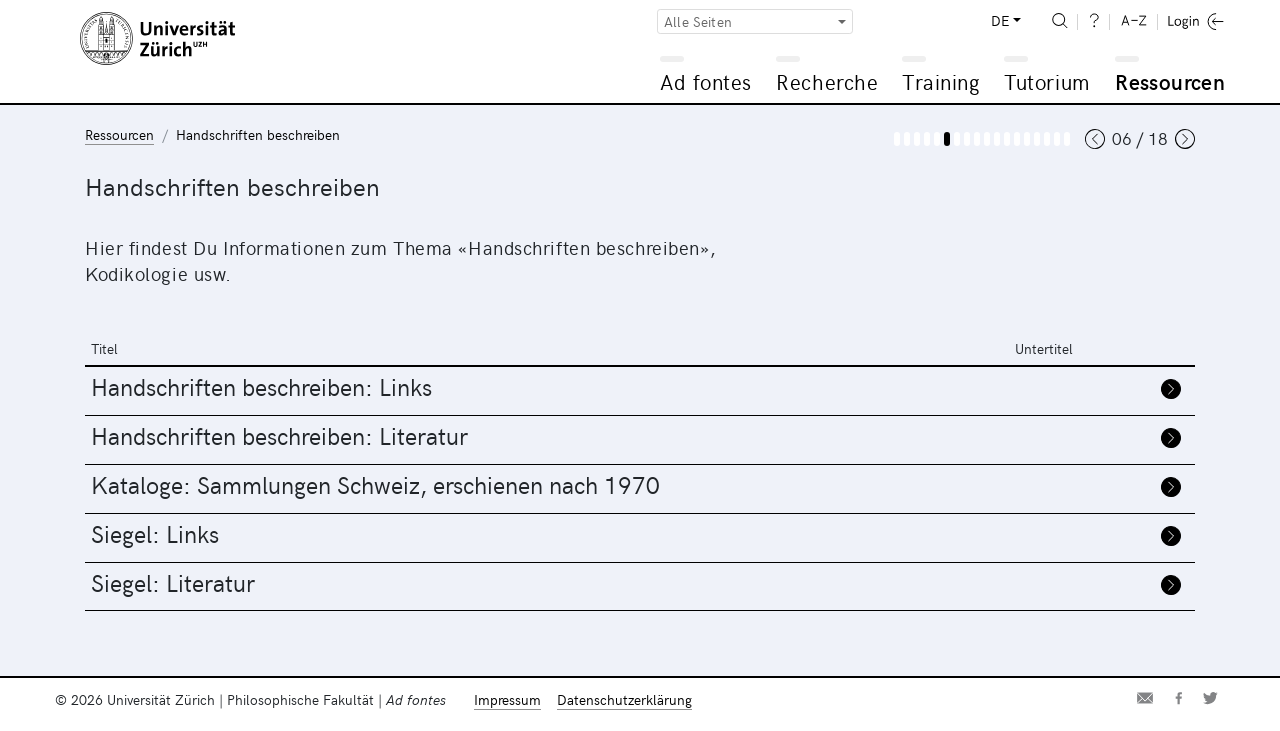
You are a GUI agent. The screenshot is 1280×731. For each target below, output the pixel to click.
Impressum (507, 699)
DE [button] (1000, 20)
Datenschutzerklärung (624, 699)
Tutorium (1046, 81)
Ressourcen (1170, 81)
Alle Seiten (698, 21)
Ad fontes (706, 81)
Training (941, 81)
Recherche (827, 81)
